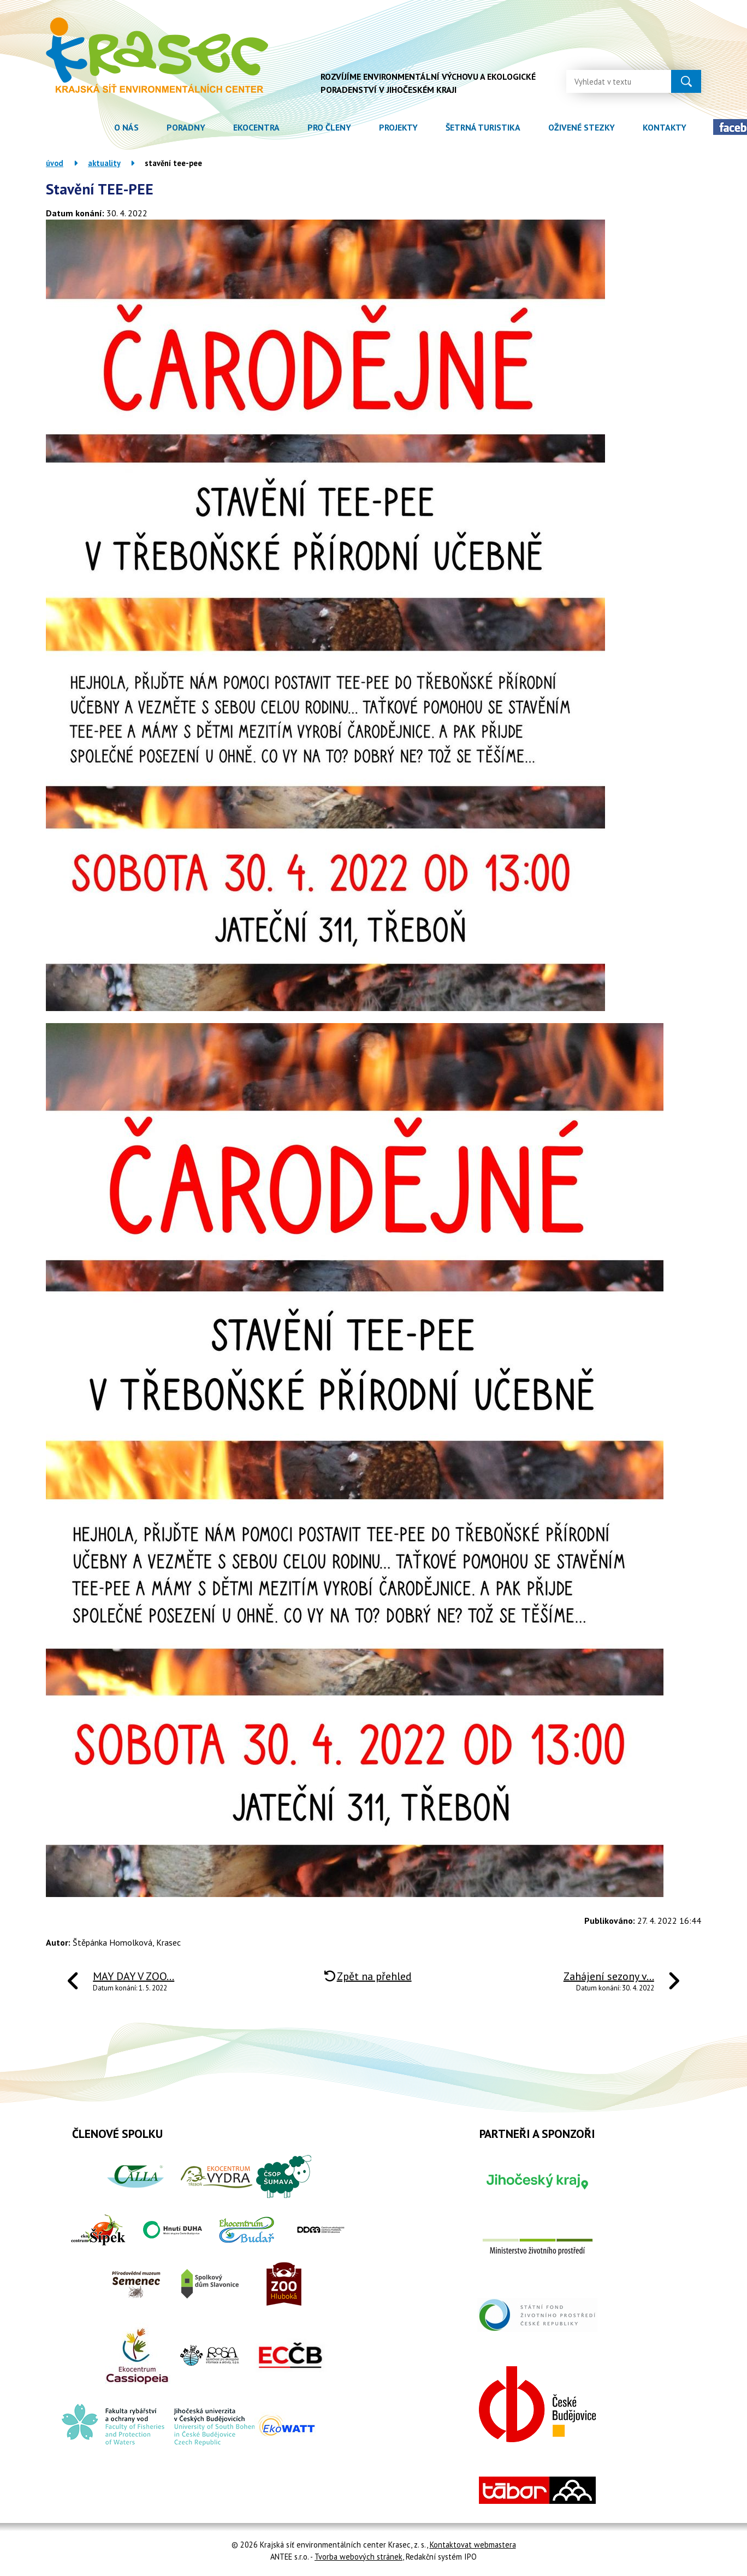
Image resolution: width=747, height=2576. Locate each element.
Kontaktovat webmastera (473, 2544)
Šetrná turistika (483, 127)
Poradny (186, 127)
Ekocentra (256, 127)
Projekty (398, 127)
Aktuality (104, 163)
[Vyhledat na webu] (610, 81)
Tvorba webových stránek (358, 2556)
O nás (126, 127)
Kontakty (664, 127)
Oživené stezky (581, 127)
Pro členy (329, 127)
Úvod (86, 127)
